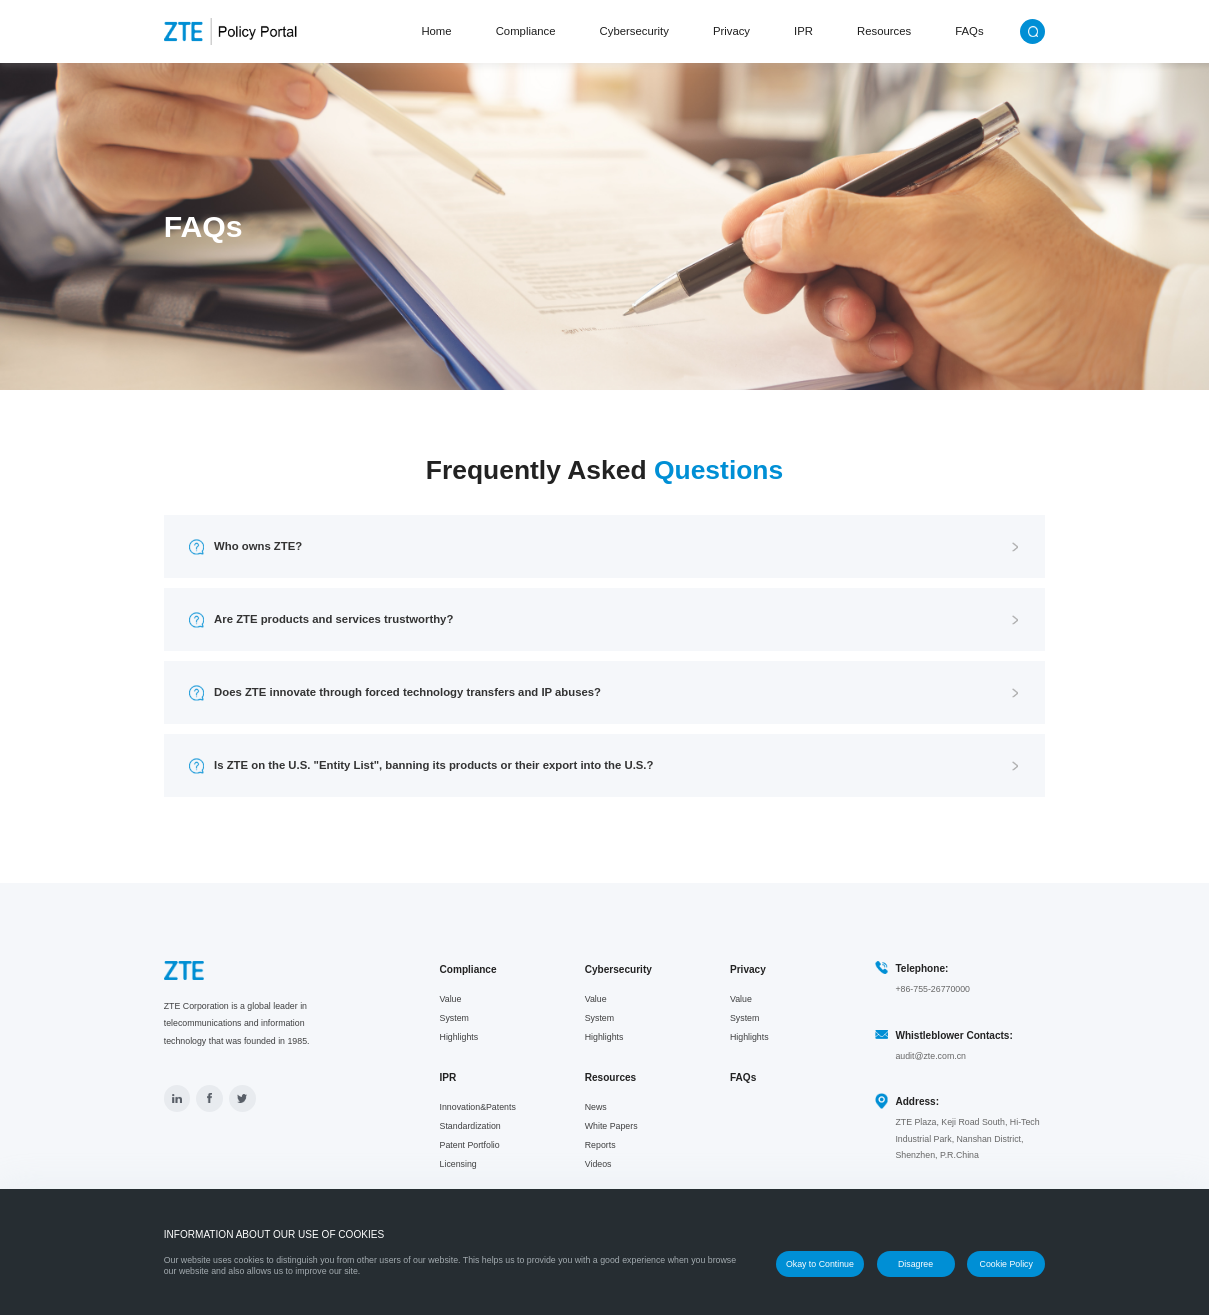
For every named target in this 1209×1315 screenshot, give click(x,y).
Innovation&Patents (478, 1107)
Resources (884, 31)
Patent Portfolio (470, 1145)
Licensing (458, 1164)
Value (451, 999)
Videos (598, 1164)
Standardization (470, 1126)
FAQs (969, 31)
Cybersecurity (634, 31)
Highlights (459, 1037)
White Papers (611, 1126)
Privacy (731, 31)
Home (436, 31)
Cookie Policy (1006, 1264)
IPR (803, 31)
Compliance (526, 31)
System (454, 1018)
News (596, 1107)
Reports (600, 1145)
